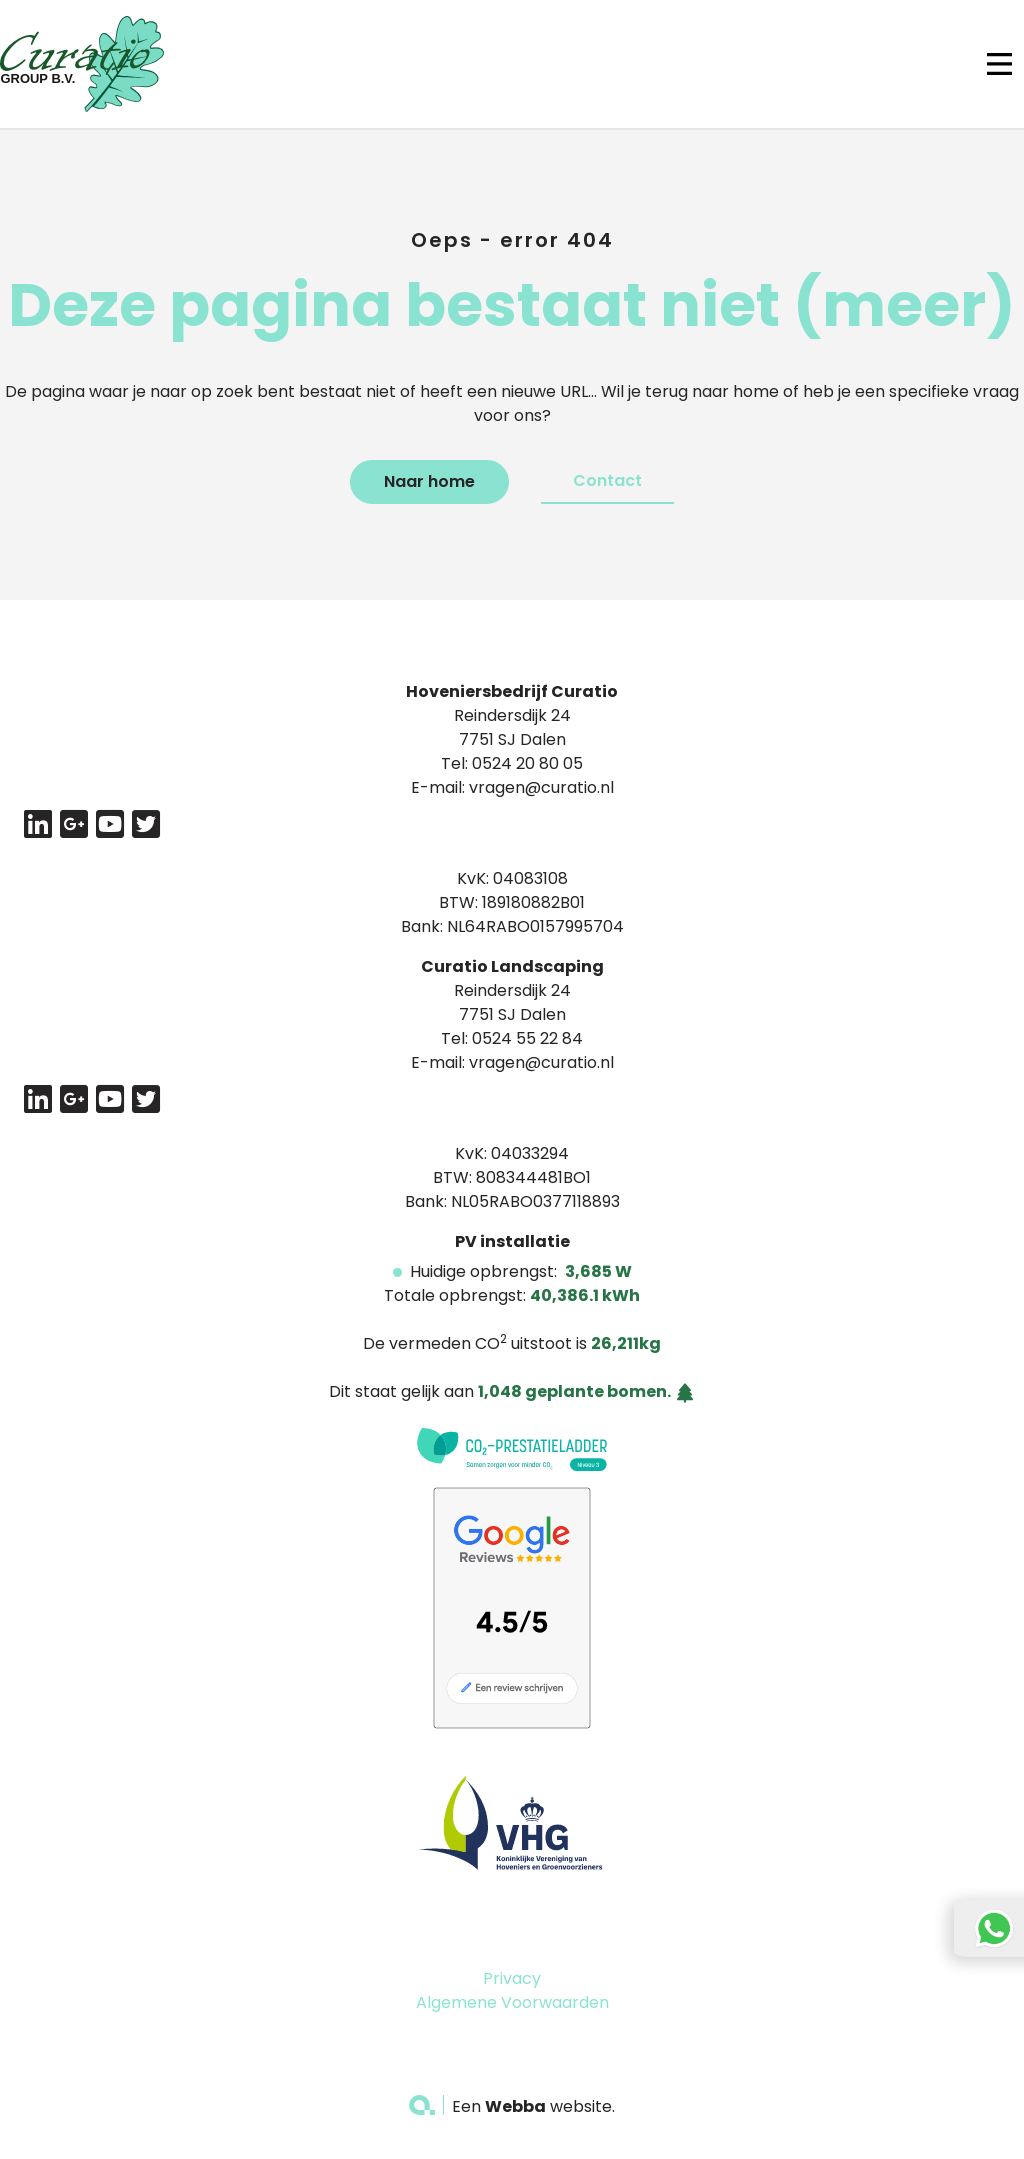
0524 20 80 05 (527, 763)
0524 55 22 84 (527, 1038)
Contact (607, 480)
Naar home (429, 481)
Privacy (512, 1978)
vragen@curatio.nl (541, 787)
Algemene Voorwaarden (512, 2002)
